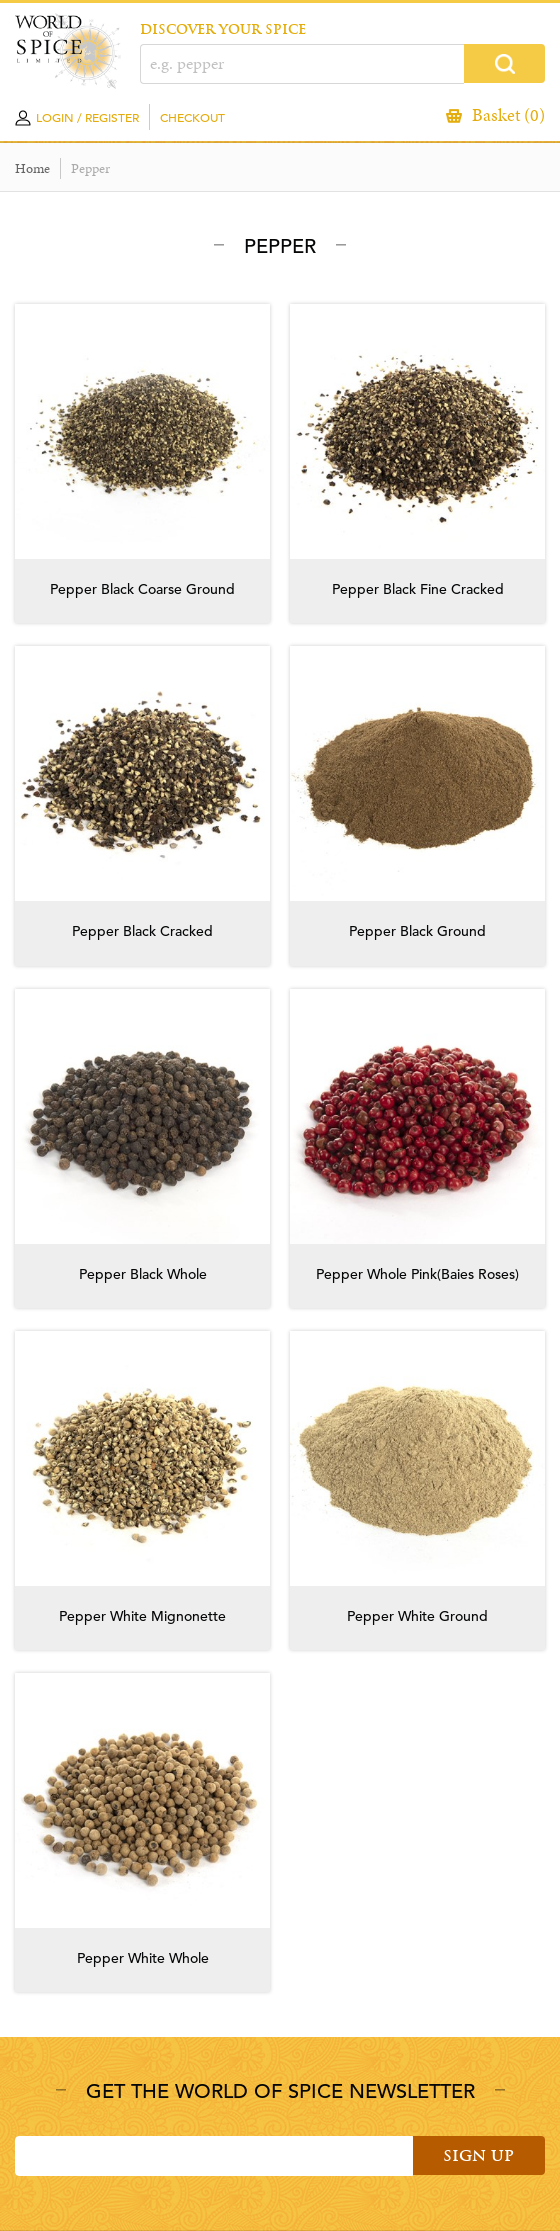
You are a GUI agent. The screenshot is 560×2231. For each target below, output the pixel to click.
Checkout (192, 117)
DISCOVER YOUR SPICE (223, 29)
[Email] (214, 2156)
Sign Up (478, 2156)
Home (32, 168)
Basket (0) (508, 115)
